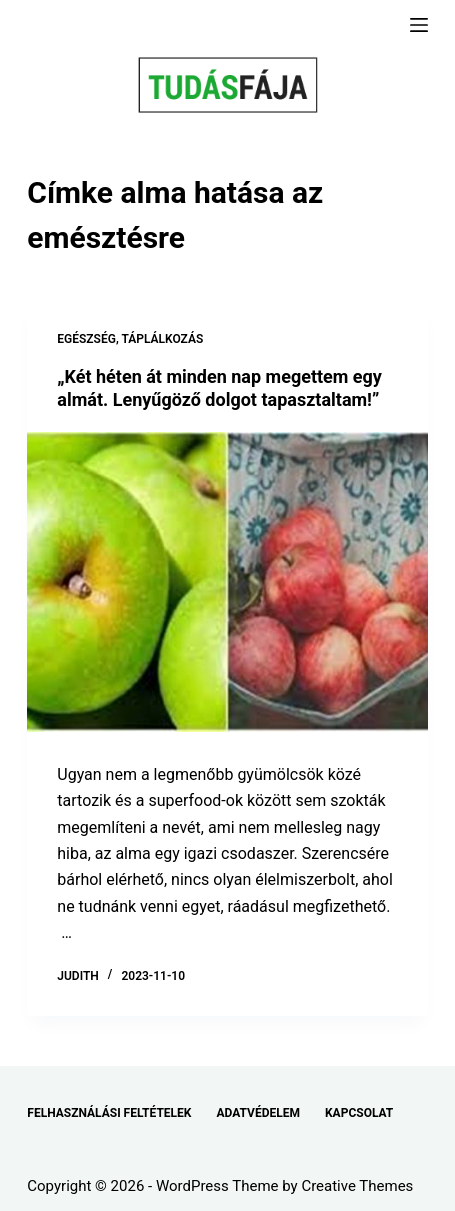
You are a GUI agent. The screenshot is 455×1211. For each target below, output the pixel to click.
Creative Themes (357, 1186)
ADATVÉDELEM (258, 1113)
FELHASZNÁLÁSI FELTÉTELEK (109, 1113)
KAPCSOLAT (359, 1113)
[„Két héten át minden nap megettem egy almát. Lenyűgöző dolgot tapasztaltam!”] (227, 582)
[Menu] (419, 25)
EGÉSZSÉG (86, 339)
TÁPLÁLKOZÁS (162, 339)
